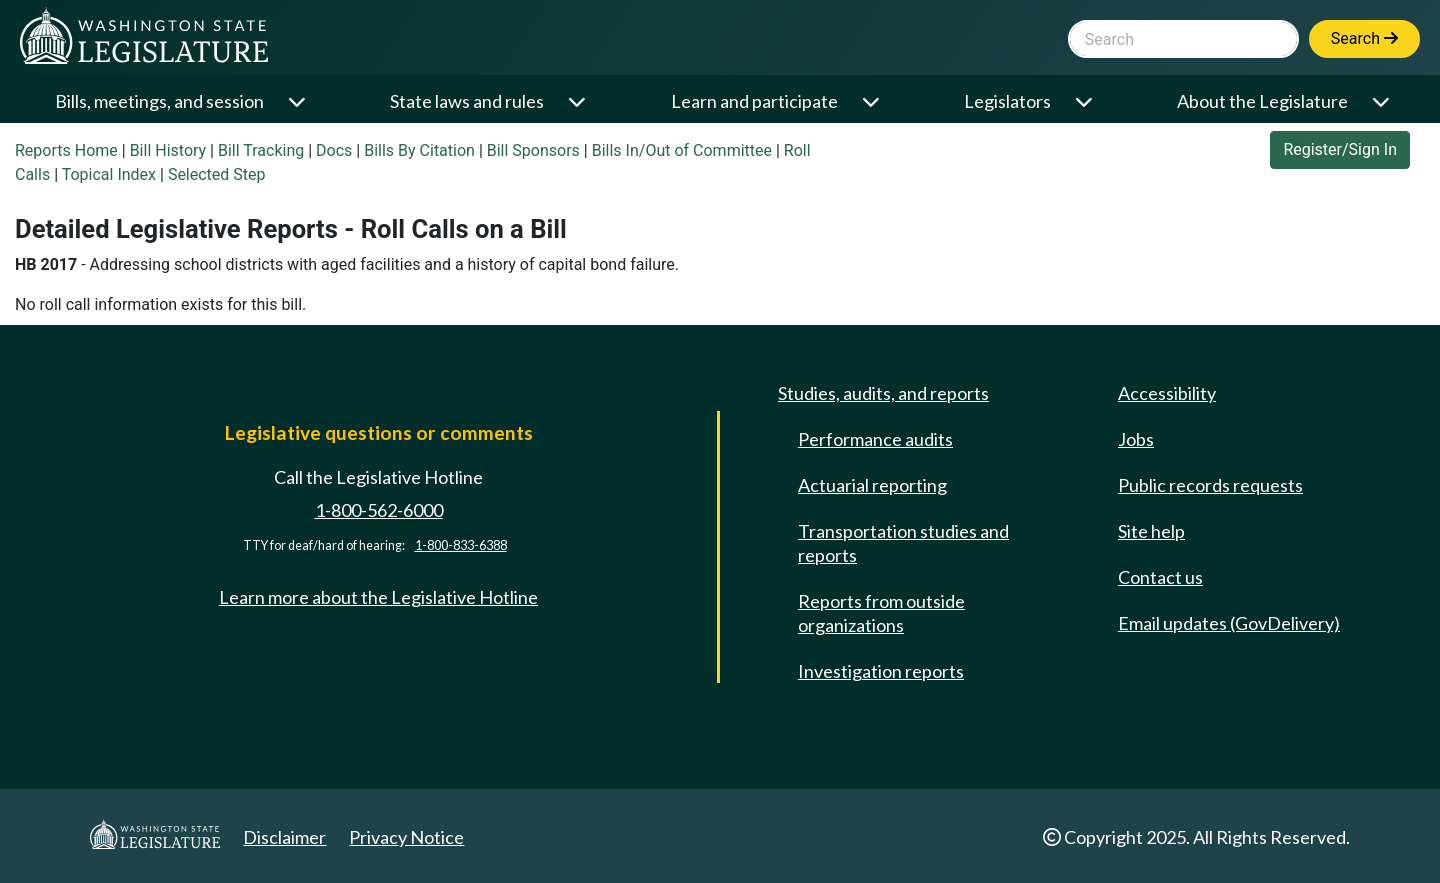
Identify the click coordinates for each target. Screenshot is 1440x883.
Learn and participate (754, 101)
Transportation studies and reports (903, 543)
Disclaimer (284, 837)
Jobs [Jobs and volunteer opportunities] (1136, 439)
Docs (334, 150)
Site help (1151, 531)
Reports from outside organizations (881, 613)
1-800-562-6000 (379, 510)
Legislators (1007, 101)
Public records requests (1210, 485)
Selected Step (217, 174)
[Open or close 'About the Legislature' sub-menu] (1382, 101)
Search (1364, 38)
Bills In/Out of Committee (682, 150)
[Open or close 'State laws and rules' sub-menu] (578, 101)
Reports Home (66, 150)
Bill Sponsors (533, 150)
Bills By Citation (419, 150)
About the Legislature (1262, 101)
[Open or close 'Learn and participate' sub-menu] (872, 101)
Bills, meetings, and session (159, 101)
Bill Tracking (261, 150)
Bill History (168, 150)
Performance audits (875, 439)
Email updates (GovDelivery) (1229, 623)
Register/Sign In (1340, 149)
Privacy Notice (406, 837)
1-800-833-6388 (461, 545)
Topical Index (109, 174)
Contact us (1160, 577)
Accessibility (1167, 393)
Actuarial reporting (872, 485)
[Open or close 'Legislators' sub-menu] (1085, 101)
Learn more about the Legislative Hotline (378, 597)
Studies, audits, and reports (883, 393)
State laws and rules (467, 101)
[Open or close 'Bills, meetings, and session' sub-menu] (298, 101)
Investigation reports (881, 671)
